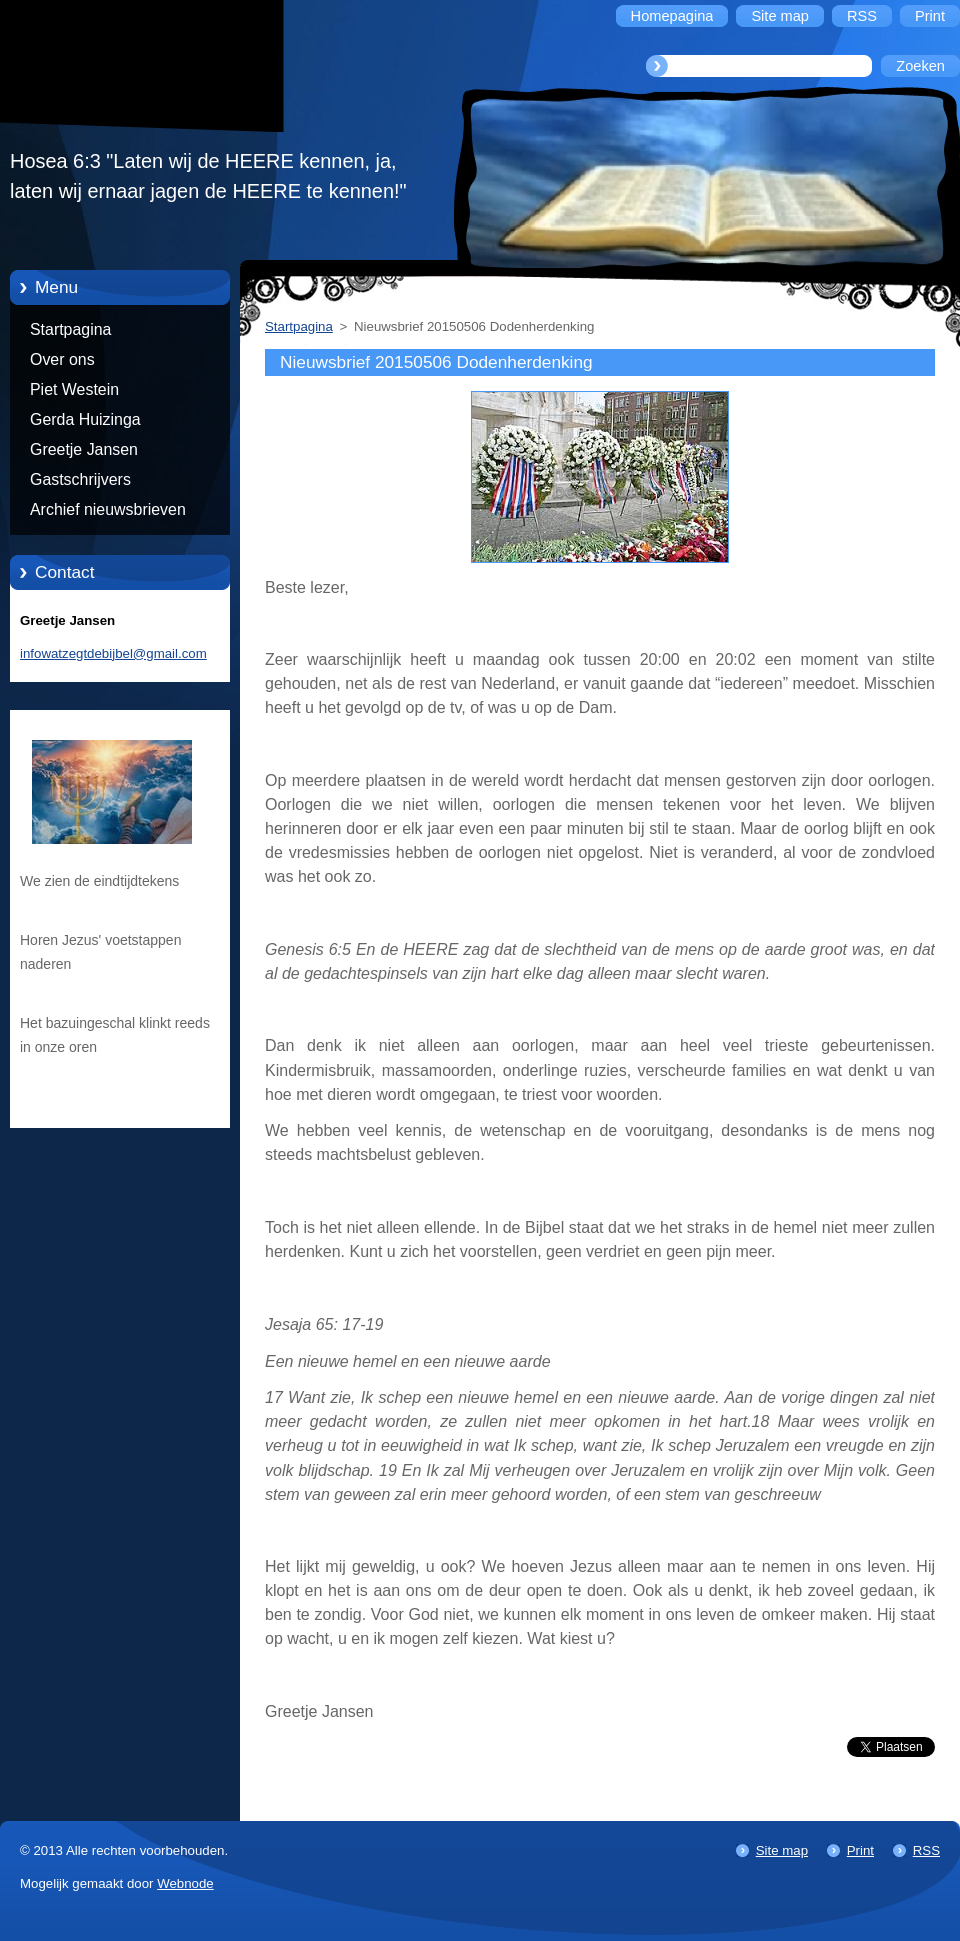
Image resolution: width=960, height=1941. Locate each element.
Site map (782, 1850)
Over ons (62, 359)
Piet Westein (74, 389)
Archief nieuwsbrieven (108, 509)
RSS (926, 1850)
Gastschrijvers (80, 479)
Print (860, 1850)
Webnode (185, 1883)
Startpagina (70, 329)
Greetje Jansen (84, 449)
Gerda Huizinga (85, 419)
